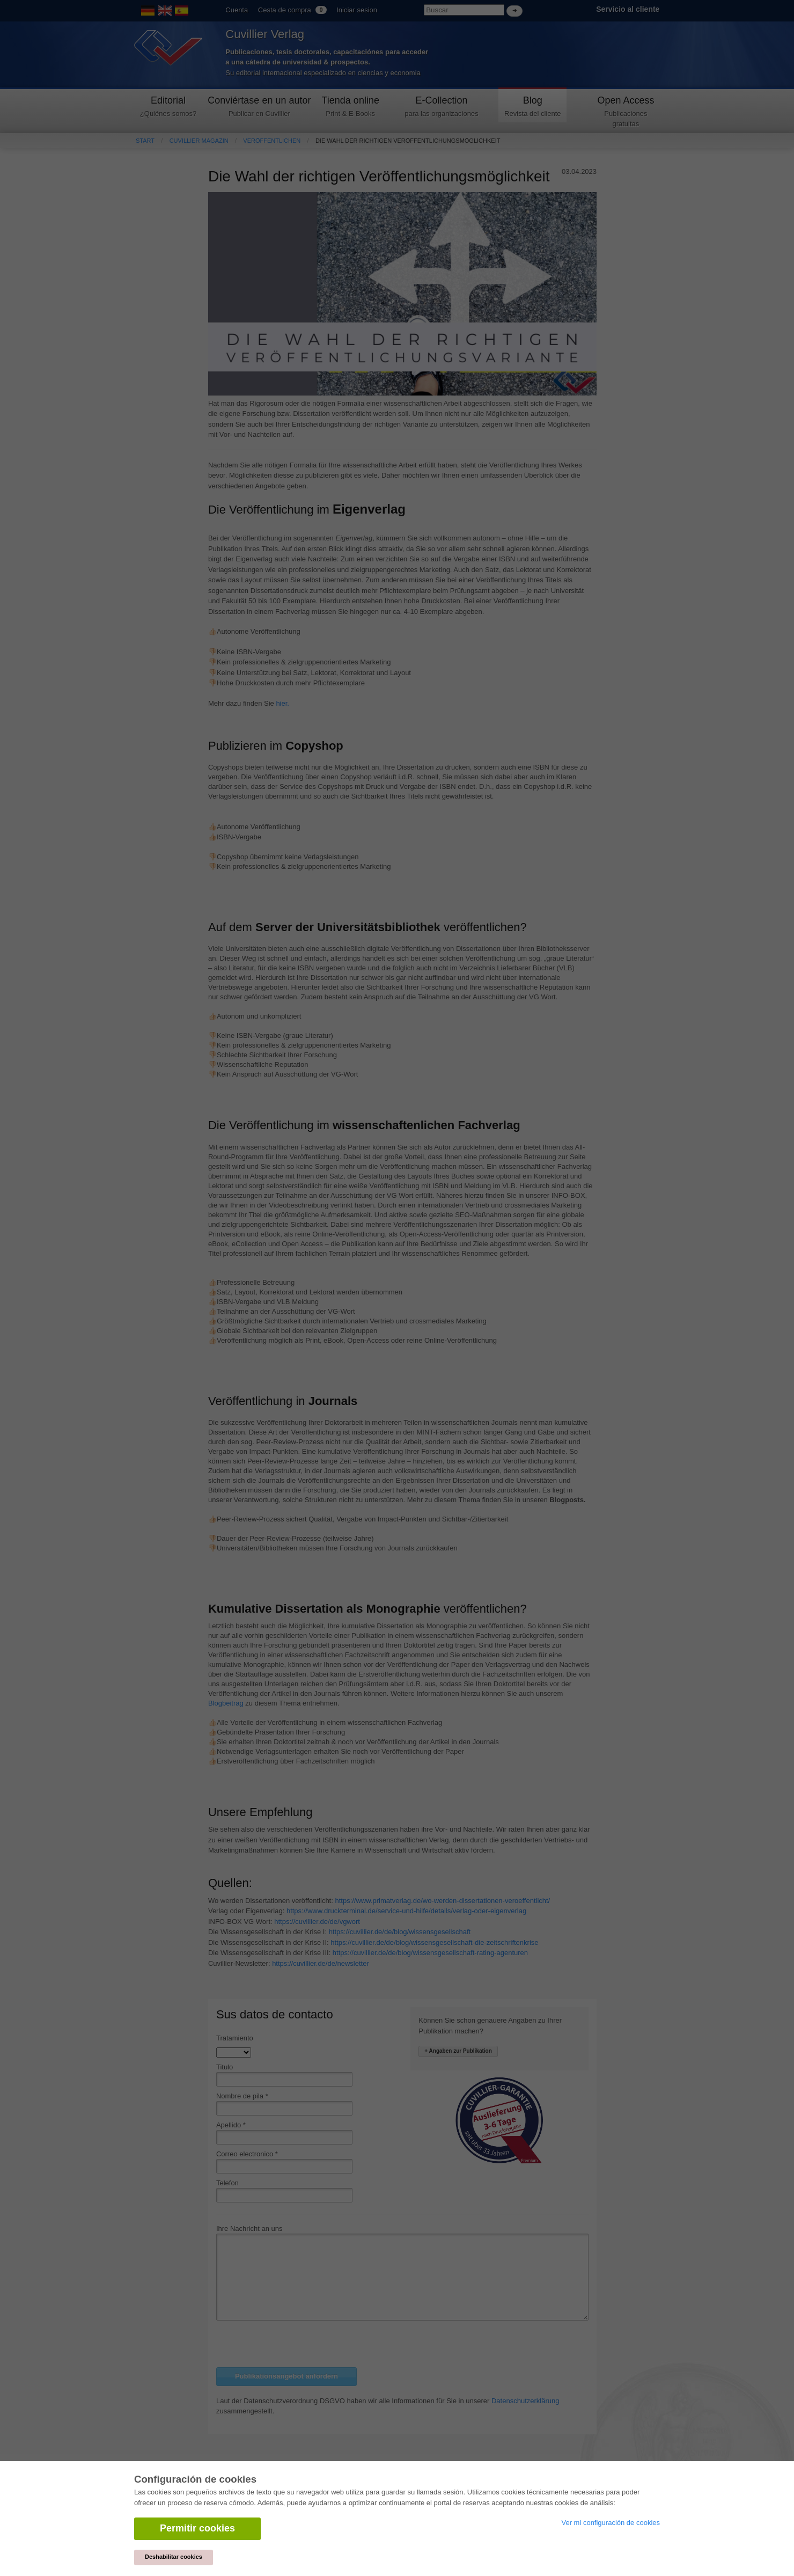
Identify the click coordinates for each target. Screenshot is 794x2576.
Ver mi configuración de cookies (610, 2523)
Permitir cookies (197, 2528)
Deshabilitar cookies (173, 2556)
